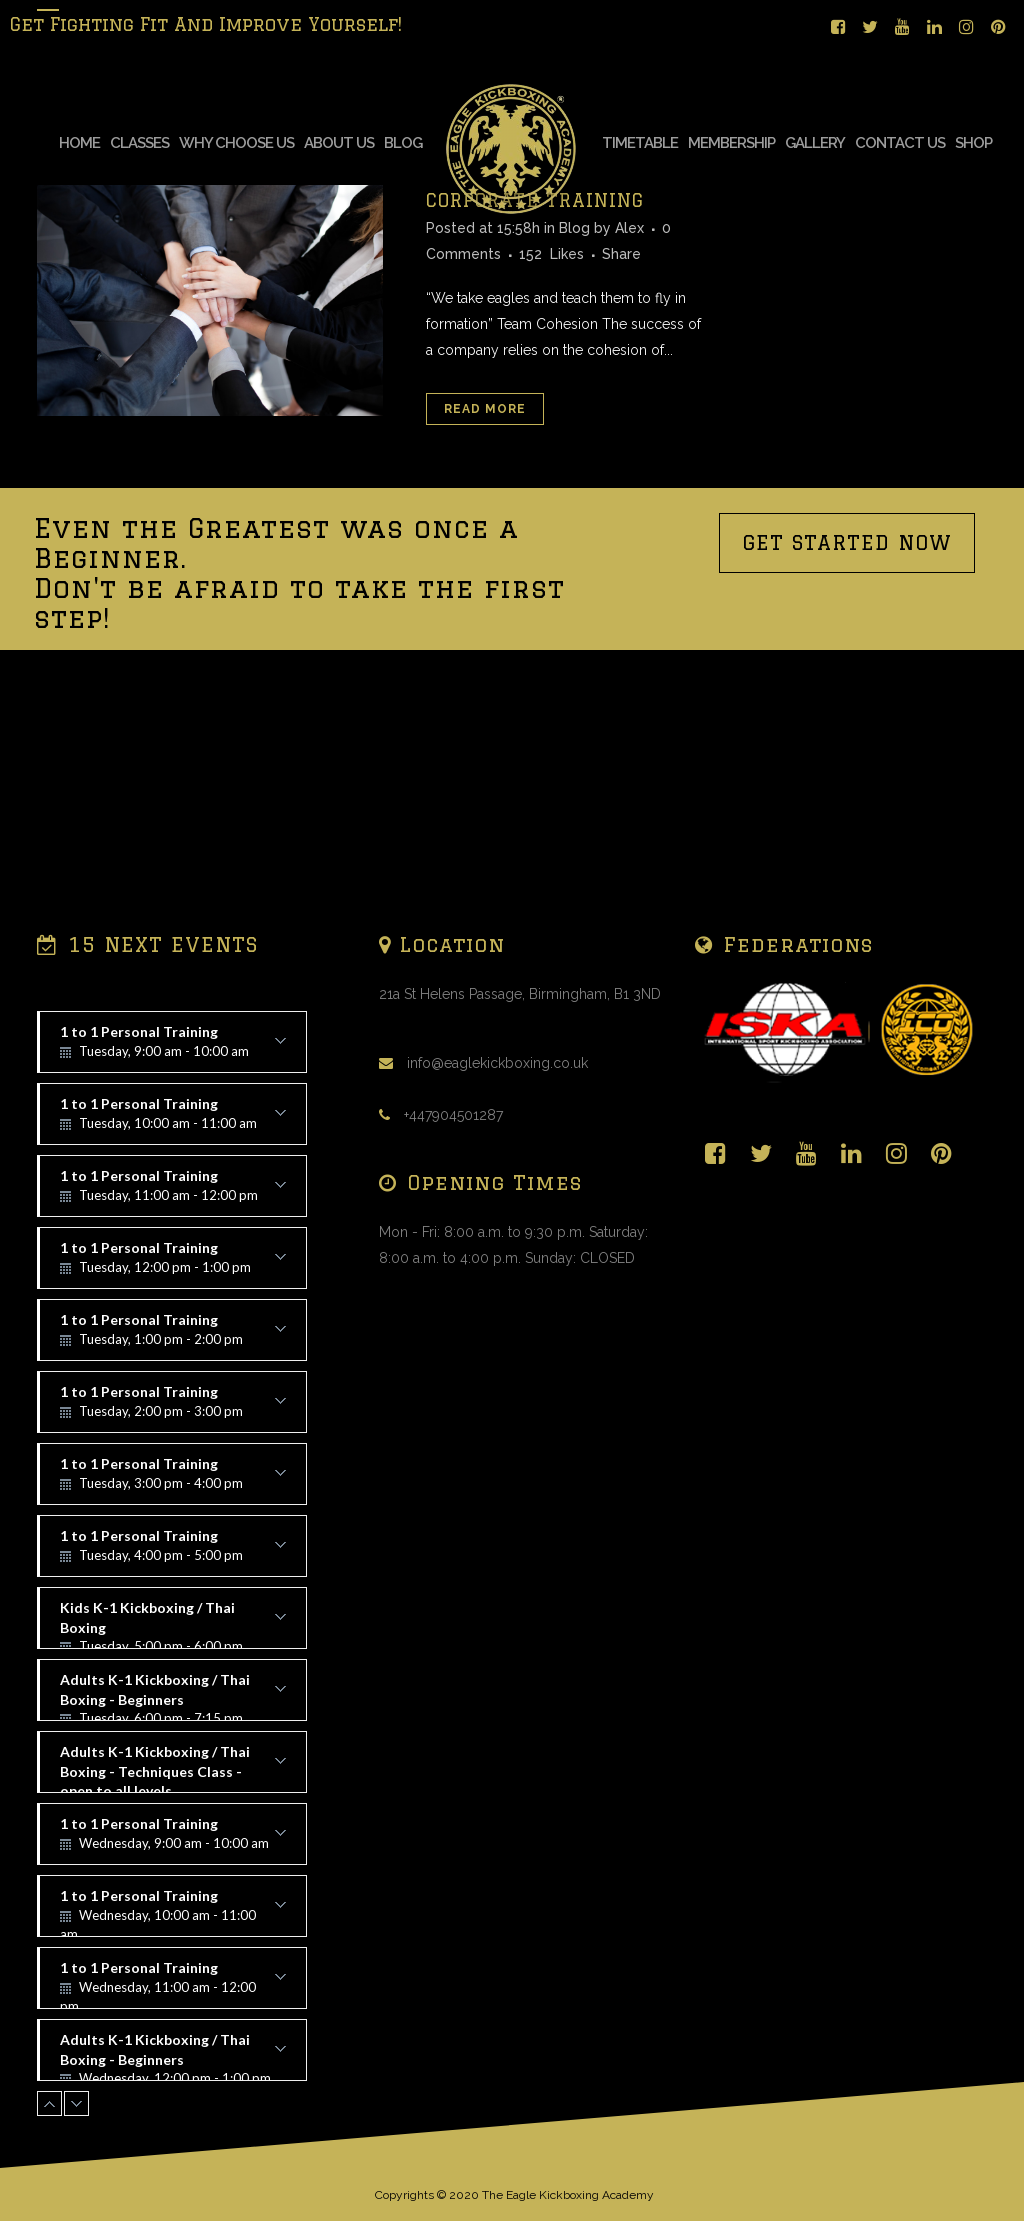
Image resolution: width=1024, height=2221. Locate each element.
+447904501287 (453, 1115)
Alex (629, 377)
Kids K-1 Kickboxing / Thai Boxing (173, 1624)
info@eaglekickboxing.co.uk (497, 1063)
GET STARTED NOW (847, 691)
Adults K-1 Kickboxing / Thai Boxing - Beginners (173, 1696)
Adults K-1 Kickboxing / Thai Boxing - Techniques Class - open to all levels (173, 1768)
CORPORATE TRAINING (535, 349)
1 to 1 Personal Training (173, 1048)
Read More (485, 558)
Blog (574, 377)
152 (551, 403)
